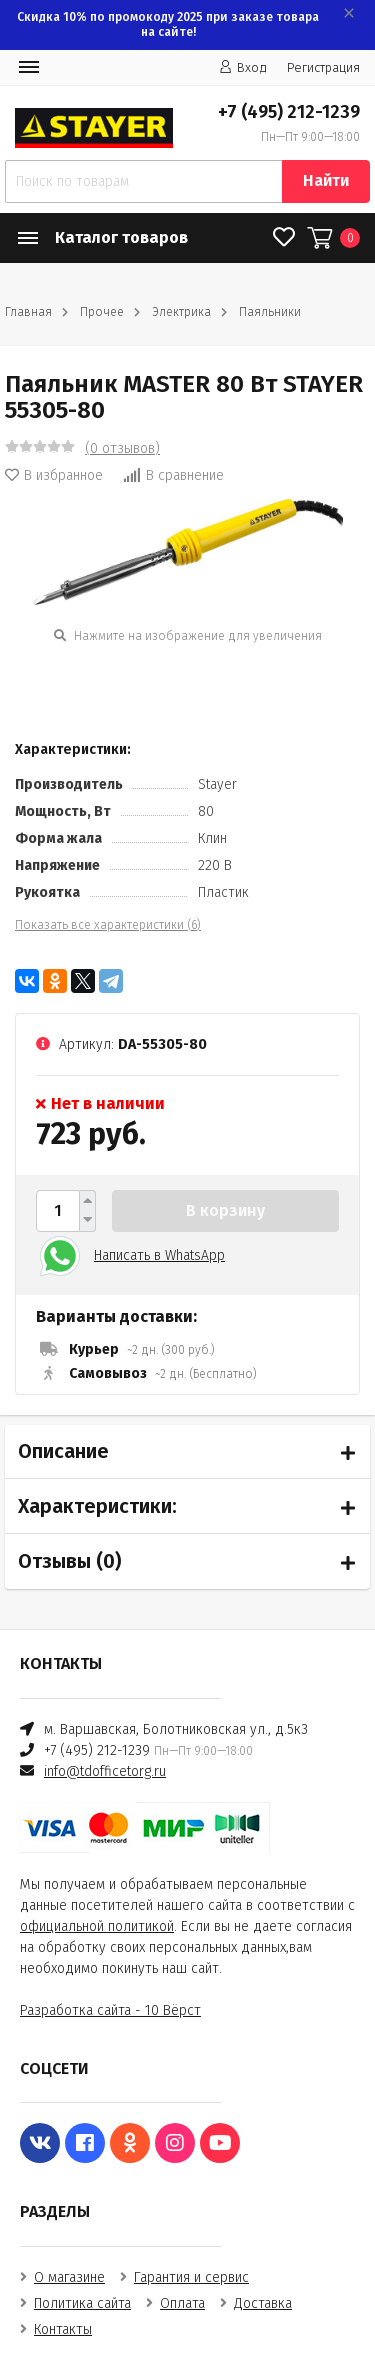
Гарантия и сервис (191, 2277)
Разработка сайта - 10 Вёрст (110, 2010)
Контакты (63, 2329)
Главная (28, 312)
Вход (243, 67)
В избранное (54, 475)
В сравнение (173, 475)
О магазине (69, 2277)
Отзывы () (69, 1561)
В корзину (225, 1210)
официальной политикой (97, 1926)
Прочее (102, 312)
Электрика (181, 312)
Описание (63, 1451)
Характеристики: (97, 1506)
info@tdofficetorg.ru (105, 1771)
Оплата (182, 2303)
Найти (326, 180)
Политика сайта (82, 2303)
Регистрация (323, 67)
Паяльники (270, 312)
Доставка (263, 2303)
